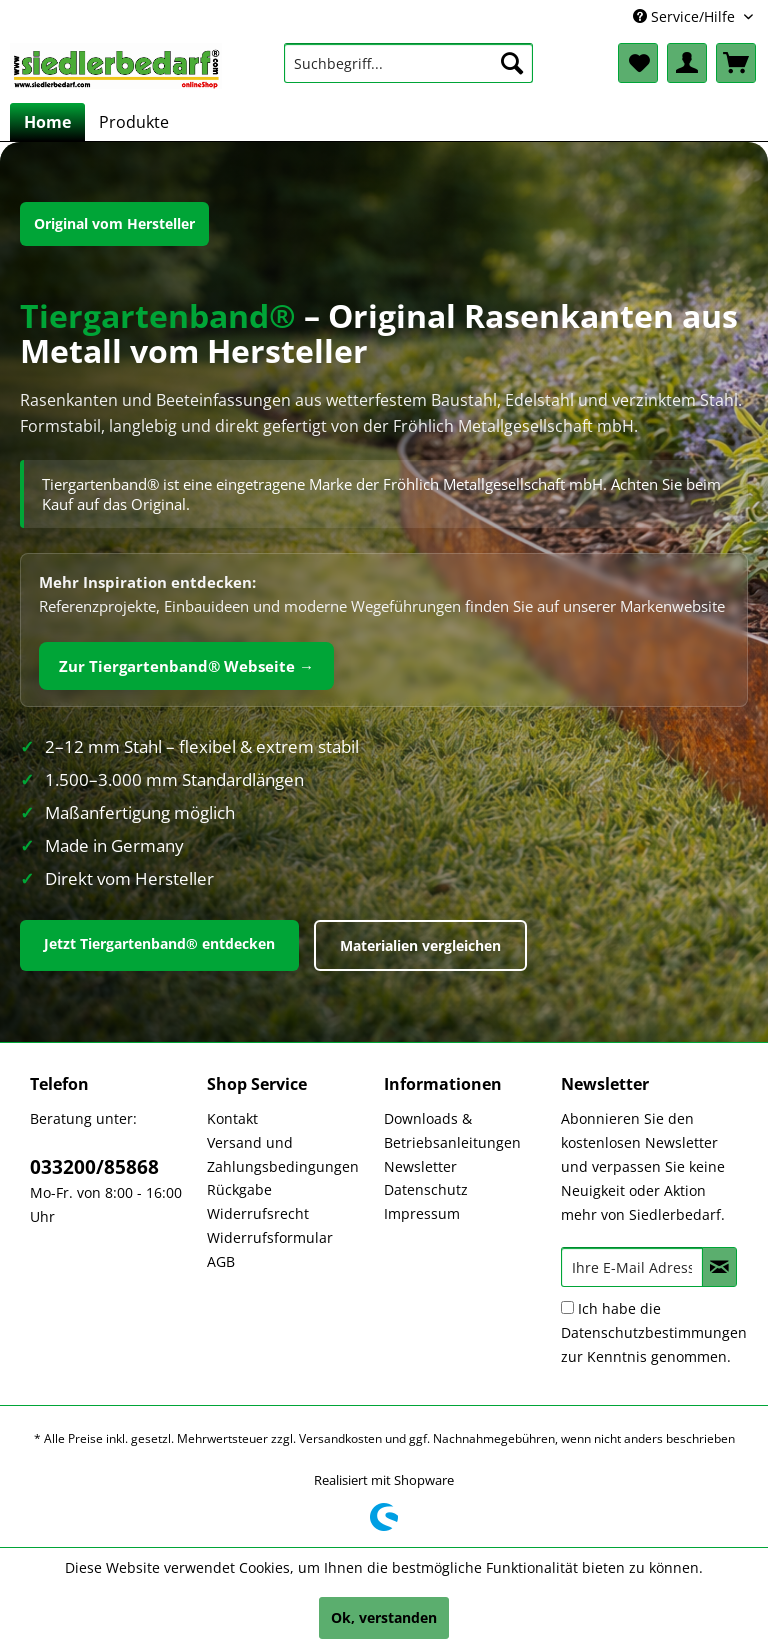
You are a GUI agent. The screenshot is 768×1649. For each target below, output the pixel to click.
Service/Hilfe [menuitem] (686, 16)
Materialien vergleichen (420, 945)
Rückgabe (239, 1189)
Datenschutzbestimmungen (654, 1332)
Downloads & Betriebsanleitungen (452, 1130)
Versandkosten (340, 1438)
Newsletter (420, 1166)
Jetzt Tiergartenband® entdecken (159, 943)
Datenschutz (426, 1189)
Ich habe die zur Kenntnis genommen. (654, 1332)
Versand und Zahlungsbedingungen (283, 1154)
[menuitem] (409, 63)
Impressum (422, 1213)
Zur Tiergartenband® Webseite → (186, 666)
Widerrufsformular (270, 1237)
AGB (221, 1261)
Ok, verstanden (384, 1617)
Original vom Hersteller (114, 223)
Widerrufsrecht (258, 1213)
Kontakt (232, 1118)
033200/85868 (94, 1167)
